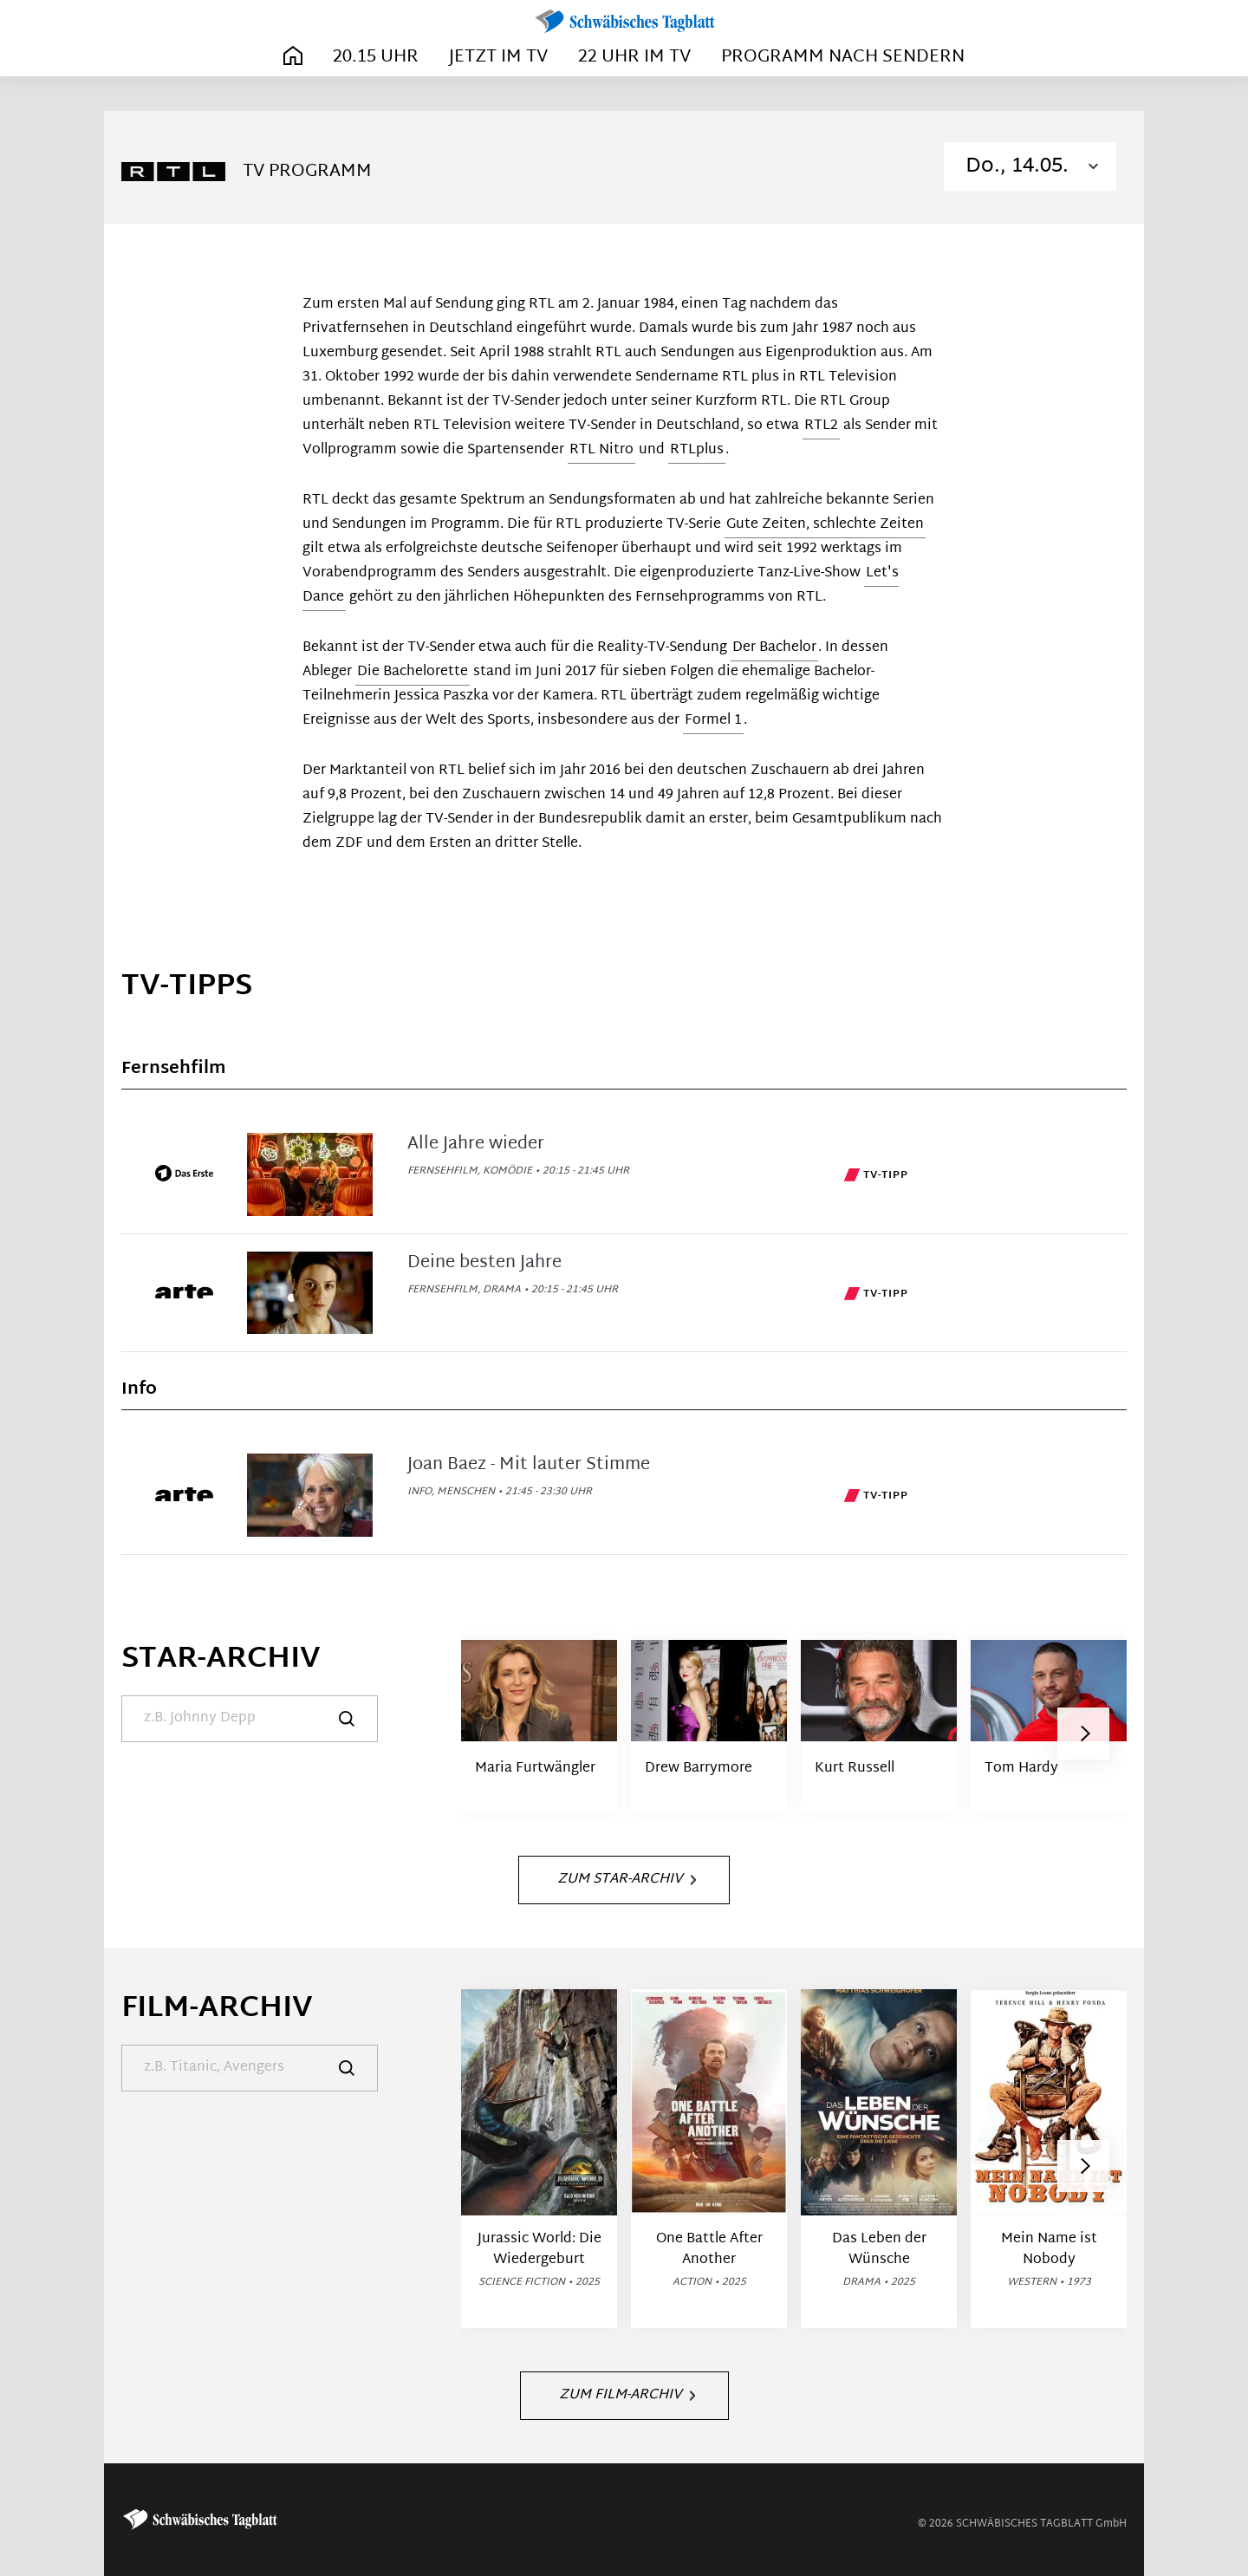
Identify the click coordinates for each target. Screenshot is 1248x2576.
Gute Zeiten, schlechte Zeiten (825, 524)
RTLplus (697, 450)
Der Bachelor (774, 647)
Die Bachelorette (412, 672)
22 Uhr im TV (634, 57)
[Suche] (249, 1718)
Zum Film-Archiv (627, 2395)
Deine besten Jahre (484, 1263)
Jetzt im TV (498, 57)
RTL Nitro (601, 450)
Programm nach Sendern (843, 57)
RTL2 (821, 426)
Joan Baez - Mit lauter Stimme (528, 1465)
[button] (1083, 1734)
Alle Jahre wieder (475, 1144)
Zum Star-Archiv (626, 1879)
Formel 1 (713, 720)
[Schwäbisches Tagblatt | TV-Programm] (624, 22)
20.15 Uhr (376, 57)
